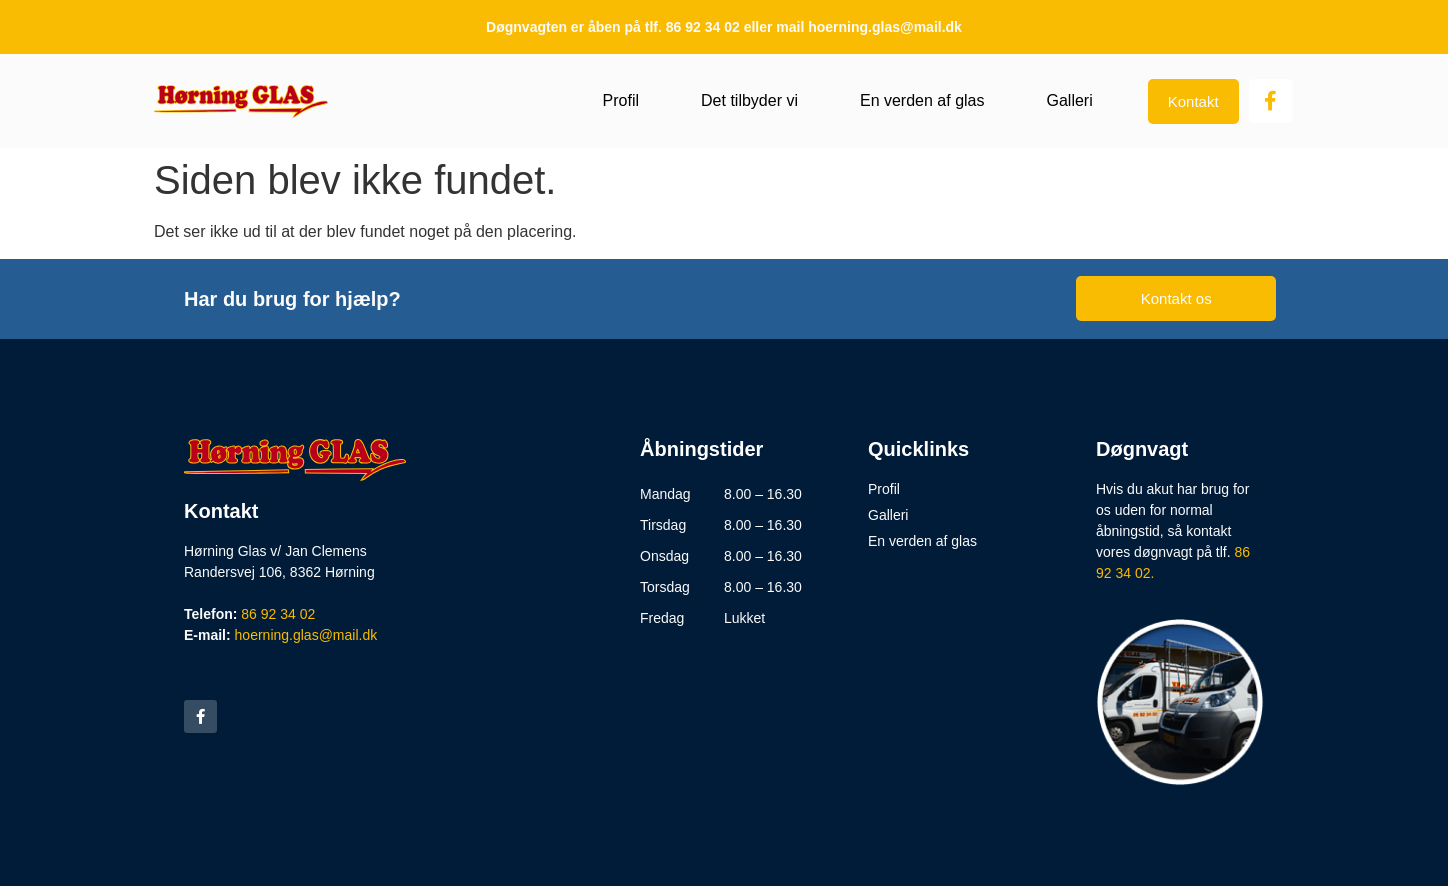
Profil (621, 100)
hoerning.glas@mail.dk (306, 635)
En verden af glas (922, 100)
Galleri (1069, 100)
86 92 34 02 (278, 614)
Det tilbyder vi (749, 100)
